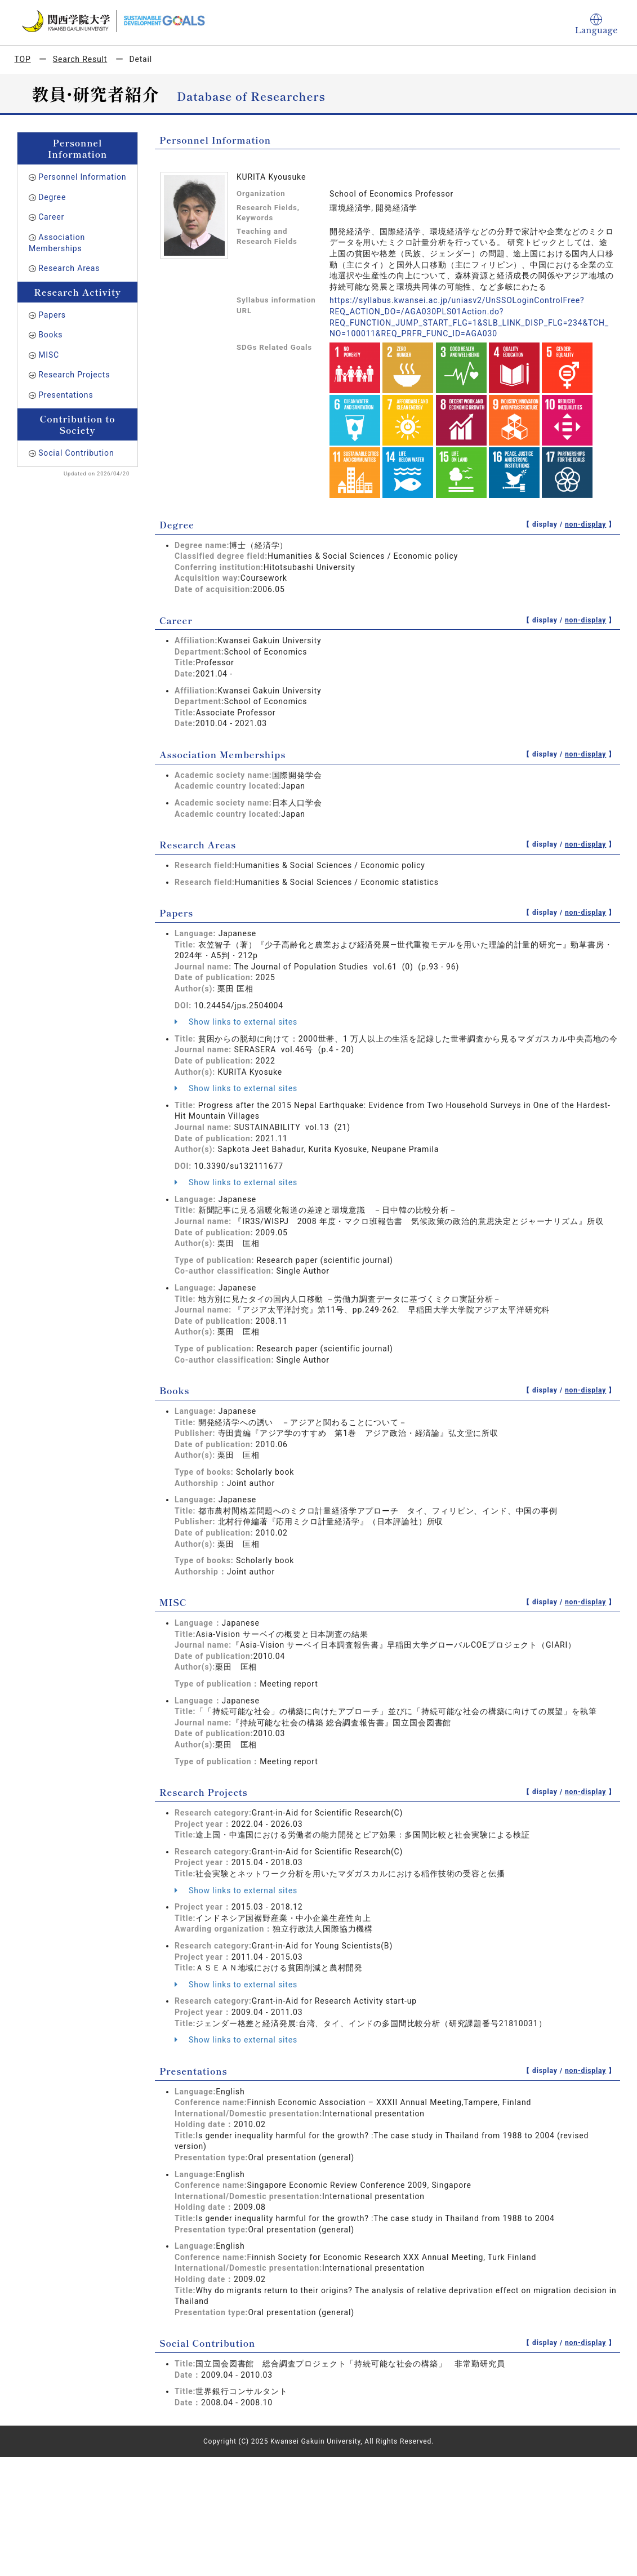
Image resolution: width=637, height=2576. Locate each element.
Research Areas (69, 268)
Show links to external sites (236, 1021)
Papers (52, 314)
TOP (23, 59)
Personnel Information (82, 176)
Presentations (65, 394)
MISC (48, 354)
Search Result (80, 59)
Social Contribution (76, 452)
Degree (52, 197)
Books (50, 334)
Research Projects (74, 374)
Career (51, 216)
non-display (585, 524)
